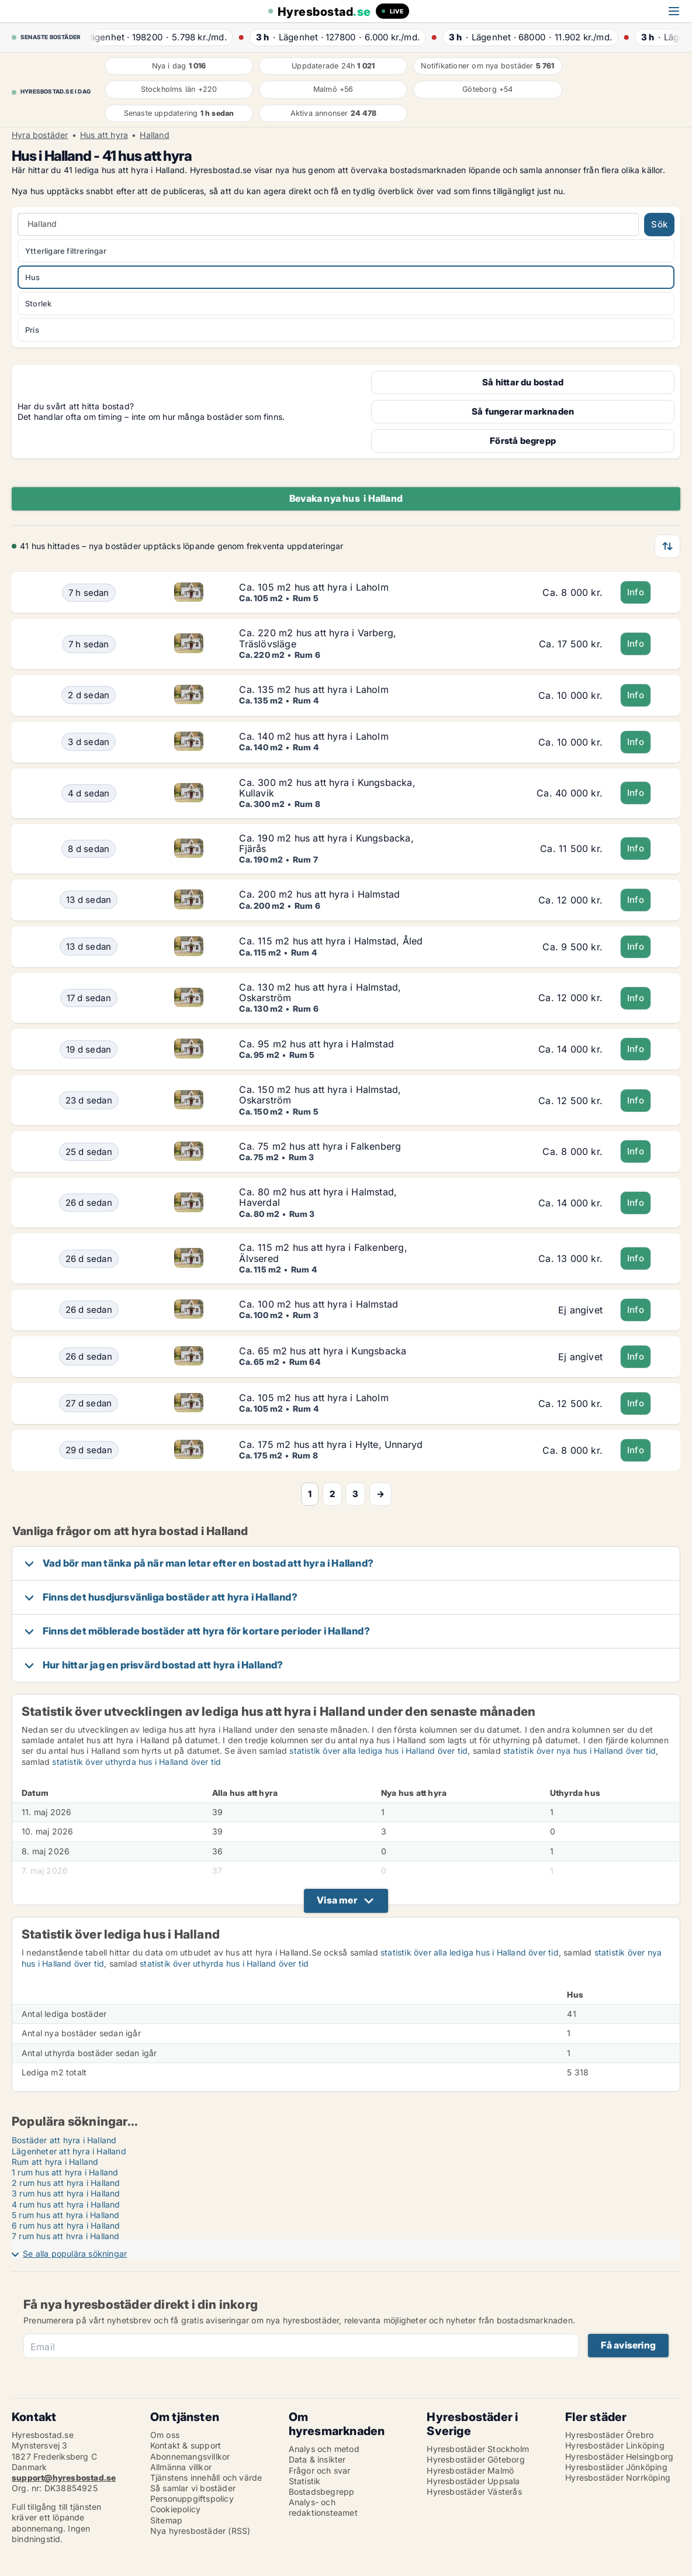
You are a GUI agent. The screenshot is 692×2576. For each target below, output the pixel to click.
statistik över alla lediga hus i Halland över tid (378, 1751)
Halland (154, 135)
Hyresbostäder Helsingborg (619, 2456)
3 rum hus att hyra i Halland (66, 2193)
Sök (659, 224)
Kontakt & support (185, 2445)
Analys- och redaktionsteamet (323, 2507)
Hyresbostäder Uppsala (473, 2481)
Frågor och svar (320, 2470)
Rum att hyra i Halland (55, 2162)
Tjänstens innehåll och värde (206, 2477)
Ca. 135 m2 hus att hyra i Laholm (313, 689)
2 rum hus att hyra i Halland (66, 2183)
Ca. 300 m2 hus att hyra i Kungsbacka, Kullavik (327, 788)
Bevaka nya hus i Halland (346, 498)
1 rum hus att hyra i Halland (65, 2172)
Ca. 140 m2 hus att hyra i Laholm (313, 736)
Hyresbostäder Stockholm (478, 2449)
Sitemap (166, 2520)
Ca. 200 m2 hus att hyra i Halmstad (319, 894)
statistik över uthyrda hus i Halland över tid (136, 1762)
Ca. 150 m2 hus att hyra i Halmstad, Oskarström (320, 1095)
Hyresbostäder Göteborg (475, 2459)
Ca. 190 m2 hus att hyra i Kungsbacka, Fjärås (326, 843)
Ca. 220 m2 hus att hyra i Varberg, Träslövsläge (317, 638)
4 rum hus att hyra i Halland (66, 2204)
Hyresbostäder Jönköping (616, 2467)
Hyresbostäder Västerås (474, 2491)
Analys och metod (324, 2449)
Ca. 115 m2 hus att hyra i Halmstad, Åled (331, 941)
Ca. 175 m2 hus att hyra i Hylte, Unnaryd (331, 1444)
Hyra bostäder (40, 135)
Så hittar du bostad (522, 382)
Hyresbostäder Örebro (609, 2435)
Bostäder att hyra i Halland (64, 2140)
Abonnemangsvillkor (190, 2456)
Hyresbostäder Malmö (470, 2470)
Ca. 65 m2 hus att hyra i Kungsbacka (322, 1351)
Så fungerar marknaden (523, 411)
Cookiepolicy (175, 2509)
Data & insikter (317, 2459)
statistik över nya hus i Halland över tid (579, 1751)
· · (162, 37)
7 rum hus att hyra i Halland (66, 2236)
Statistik (305, 2481)
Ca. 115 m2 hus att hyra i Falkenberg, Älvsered (323, 1253)
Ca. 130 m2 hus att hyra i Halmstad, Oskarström (320, 992)
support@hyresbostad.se (64, 2477)
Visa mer (337, 1900)
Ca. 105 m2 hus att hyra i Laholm (313, 587)
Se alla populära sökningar (75, 2253)
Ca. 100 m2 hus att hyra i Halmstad (318, 1304)
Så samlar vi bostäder (193, 2488)
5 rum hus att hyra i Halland (66, 2215)
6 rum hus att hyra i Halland (66, 2225)
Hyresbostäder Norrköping (617, 2477)
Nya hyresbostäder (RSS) (200, 2531)
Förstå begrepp (523, 440)
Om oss (164, 2435)
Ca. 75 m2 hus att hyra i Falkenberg (320, 1146)
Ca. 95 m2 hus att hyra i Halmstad (316, 1044)
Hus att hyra (104, 135)
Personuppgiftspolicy (192, 2498)
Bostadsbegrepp (322, 2491)
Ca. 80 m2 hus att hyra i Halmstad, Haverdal (318, 1197)
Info (635, 592)
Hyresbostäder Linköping (615, 2445)
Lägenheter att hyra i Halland (69, 2151)
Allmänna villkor (181, 2467)
